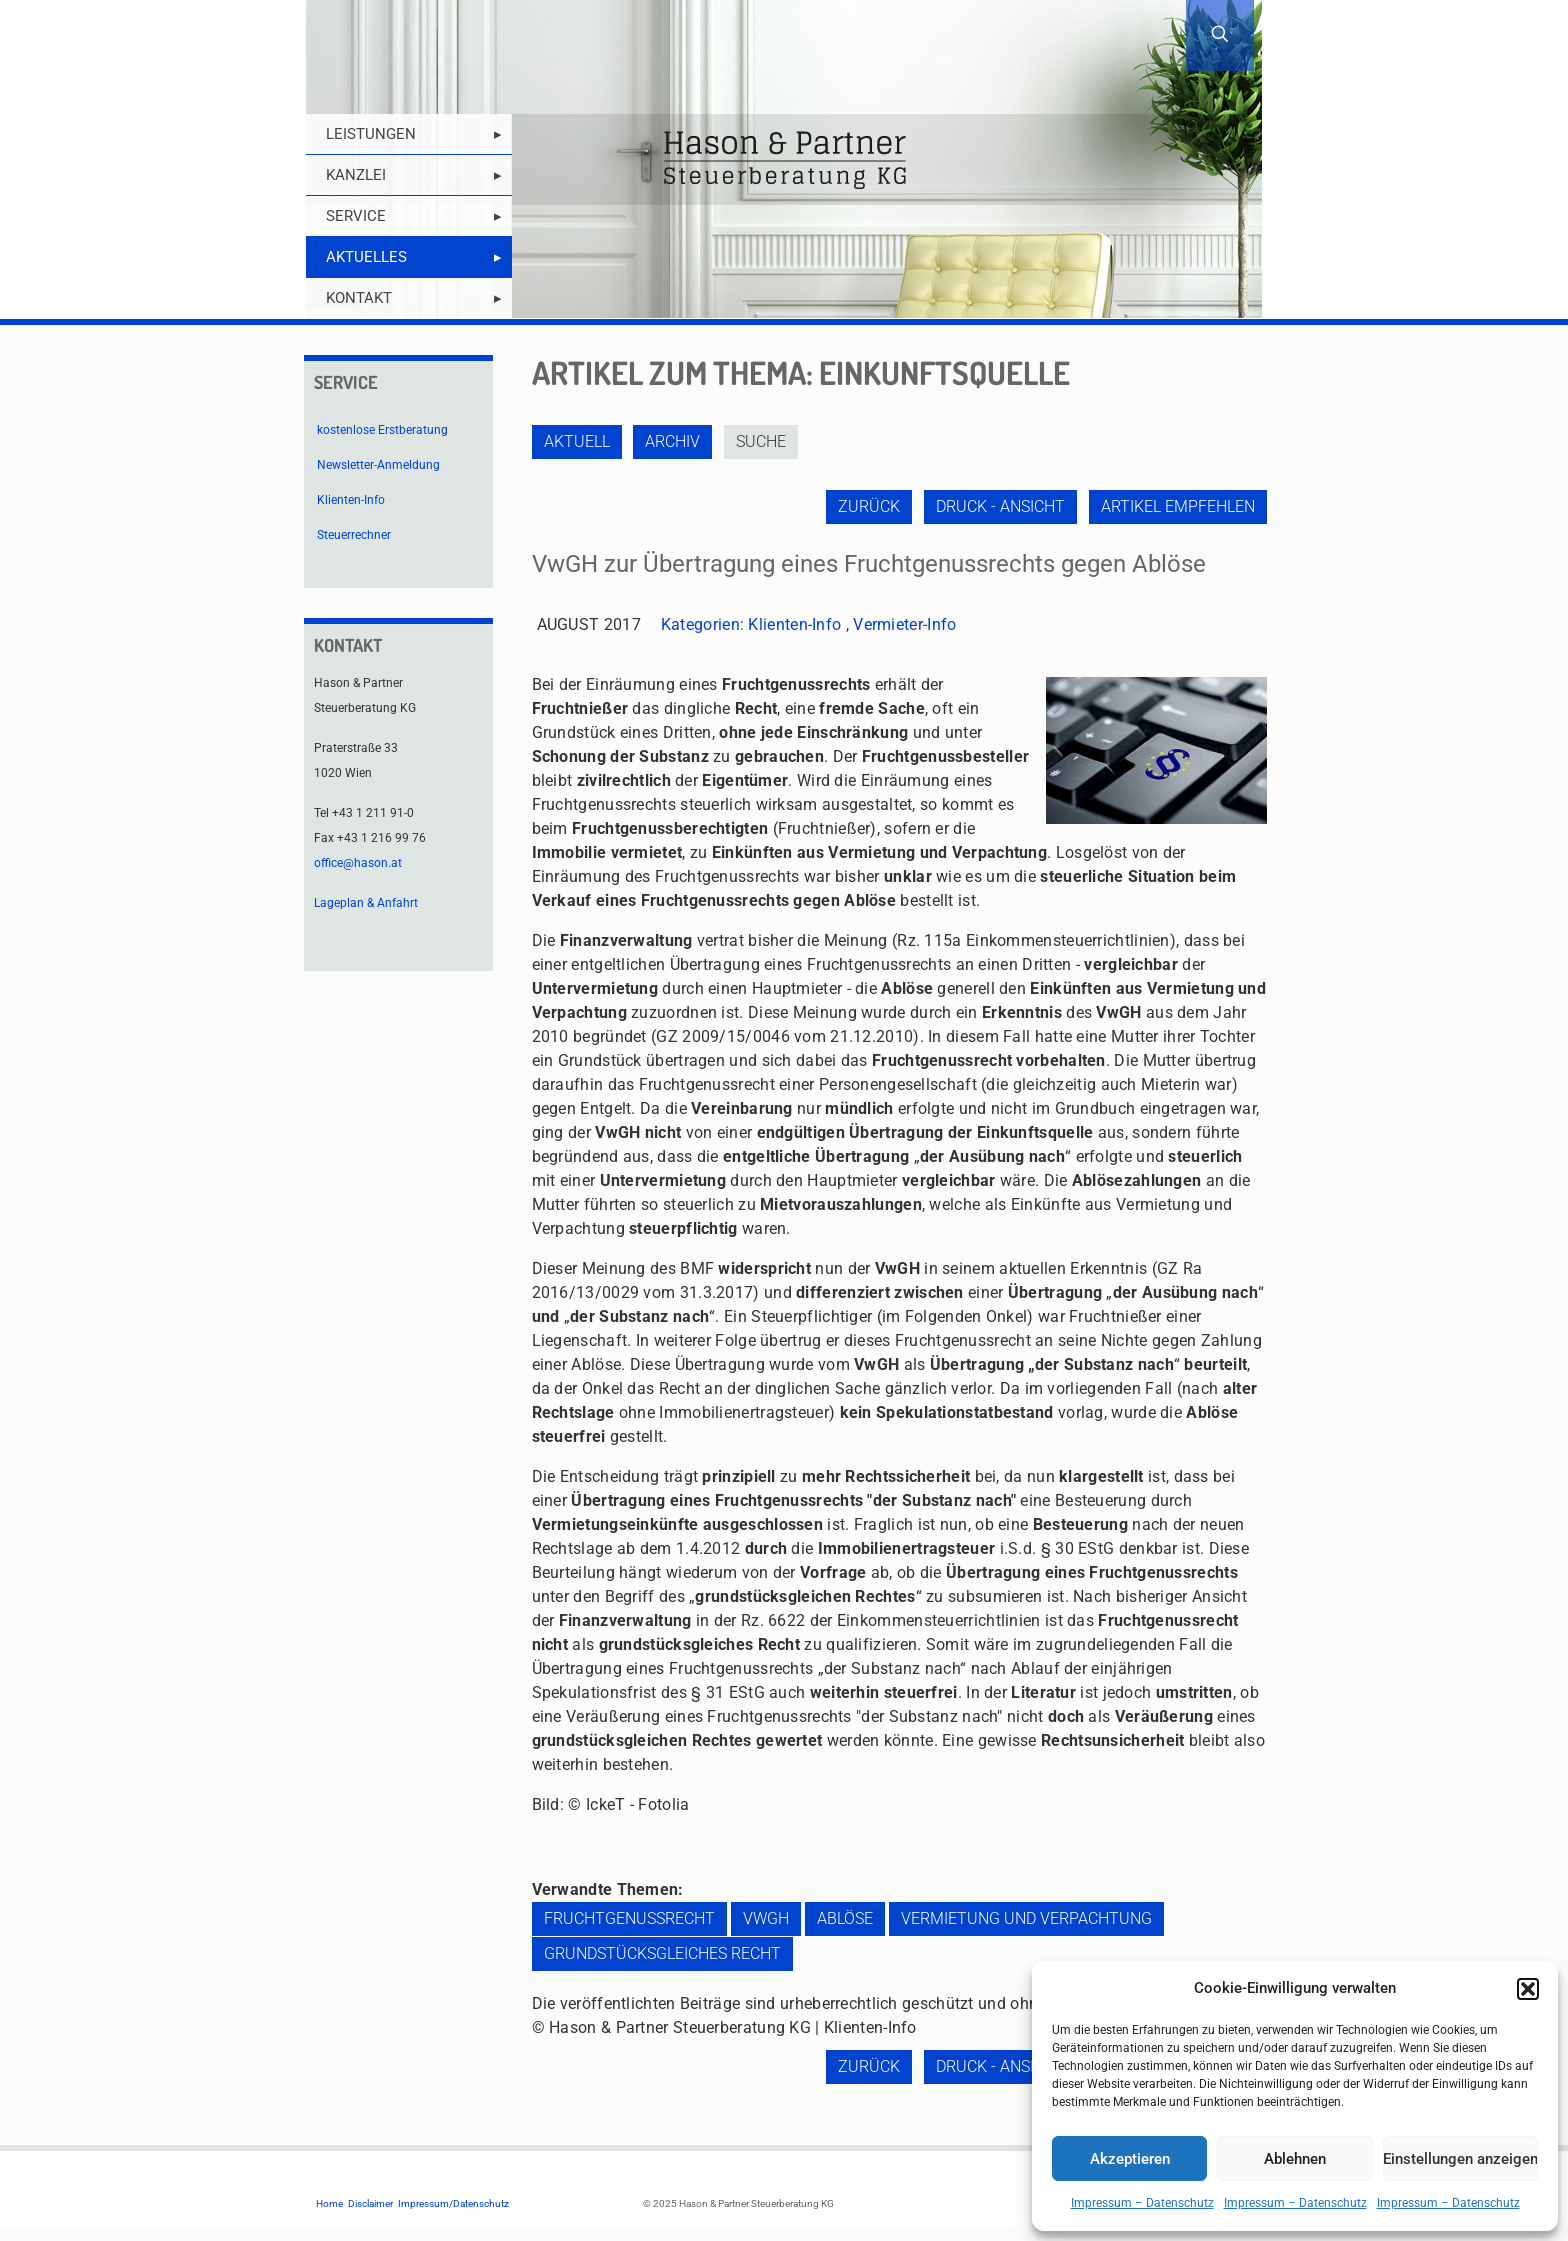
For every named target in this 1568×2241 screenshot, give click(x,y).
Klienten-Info (794, 624)
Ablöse (845, 1918)
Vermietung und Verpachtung (1026, 1918)
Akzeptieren (1130, 2159)
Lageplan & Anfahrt (366, 903)
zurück (867, 506)
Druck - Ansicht (999, 506)
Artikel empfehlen (1178, 506)
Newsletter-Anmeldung (378, 465)
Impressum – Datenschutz (1142, 2203)
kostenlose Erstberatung (382, 430)
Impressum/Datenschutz (453, 2203)
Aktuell (577, 441)
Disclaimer (370, 2203)
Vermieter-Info (904, 624)
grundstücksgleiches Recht (662, 1953)
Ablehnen (1295, 2159)
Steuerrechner (354, 535)
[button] (1528, 1989)
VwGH (766, 1918)
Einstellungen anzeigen (1460, 2159)
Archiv (674, 441)
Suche (764, 441)
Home (329, 2203)
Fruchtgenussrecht (629, 1918)
